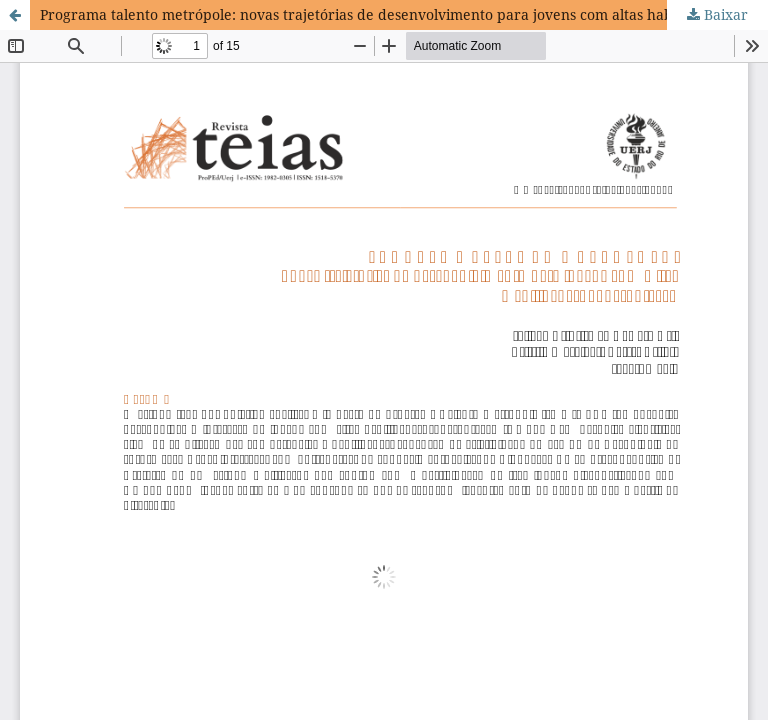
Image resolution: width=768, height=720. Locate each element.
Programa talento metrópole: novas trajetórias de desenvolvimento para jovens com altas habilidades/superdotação (404, 14)
